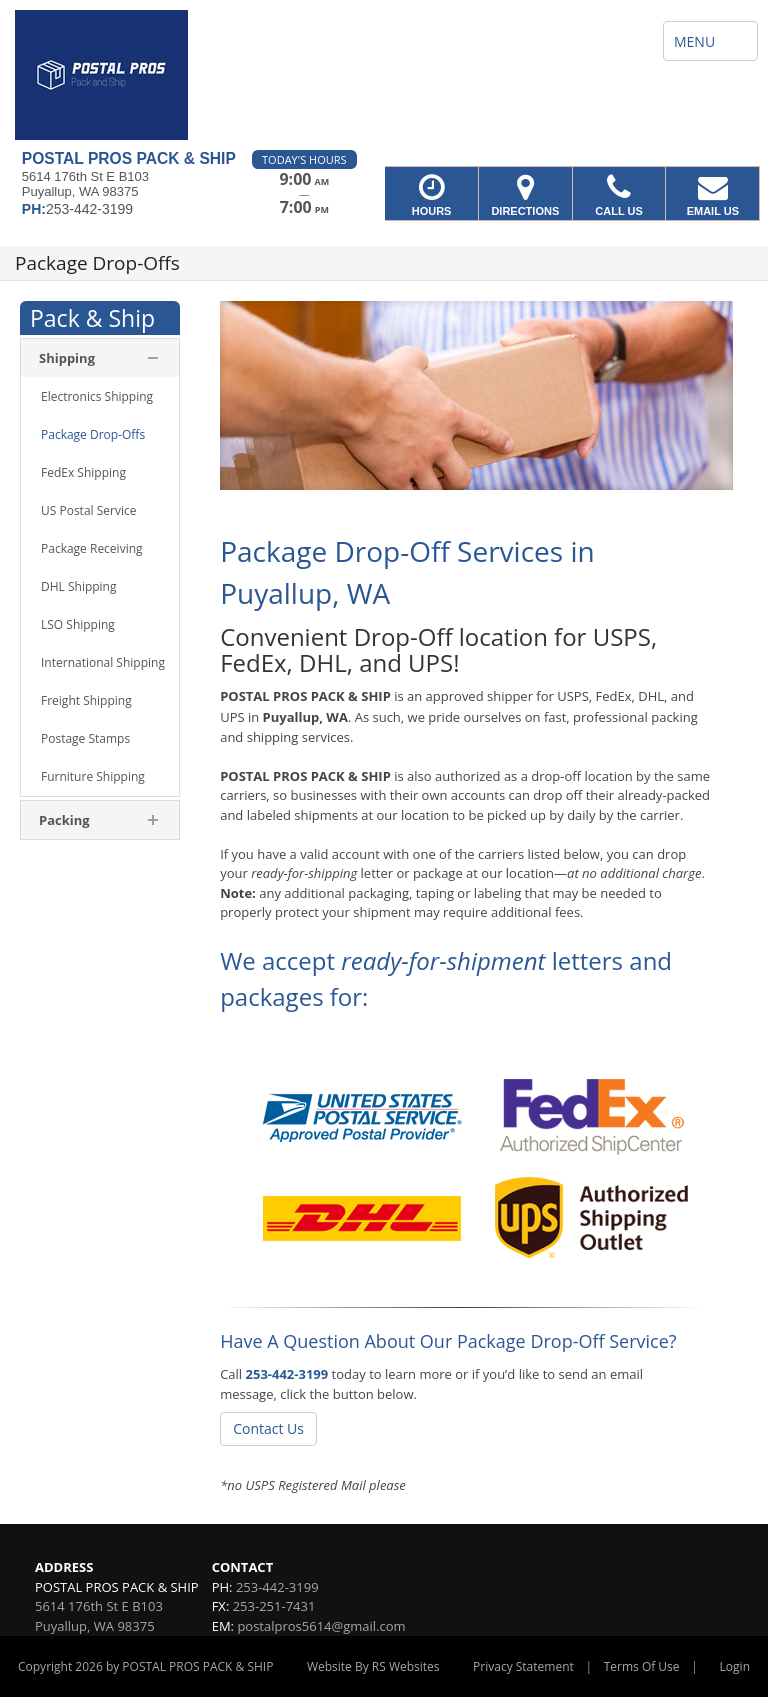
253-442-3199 (287, 1374)
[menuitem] (100, 358)
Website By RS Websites (373, 1666)
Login (735, 1666)
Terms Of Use (642, 1666)
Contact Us (268, 1428)
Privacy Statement (523, 1666)
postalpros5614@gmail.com (321, 1626)
